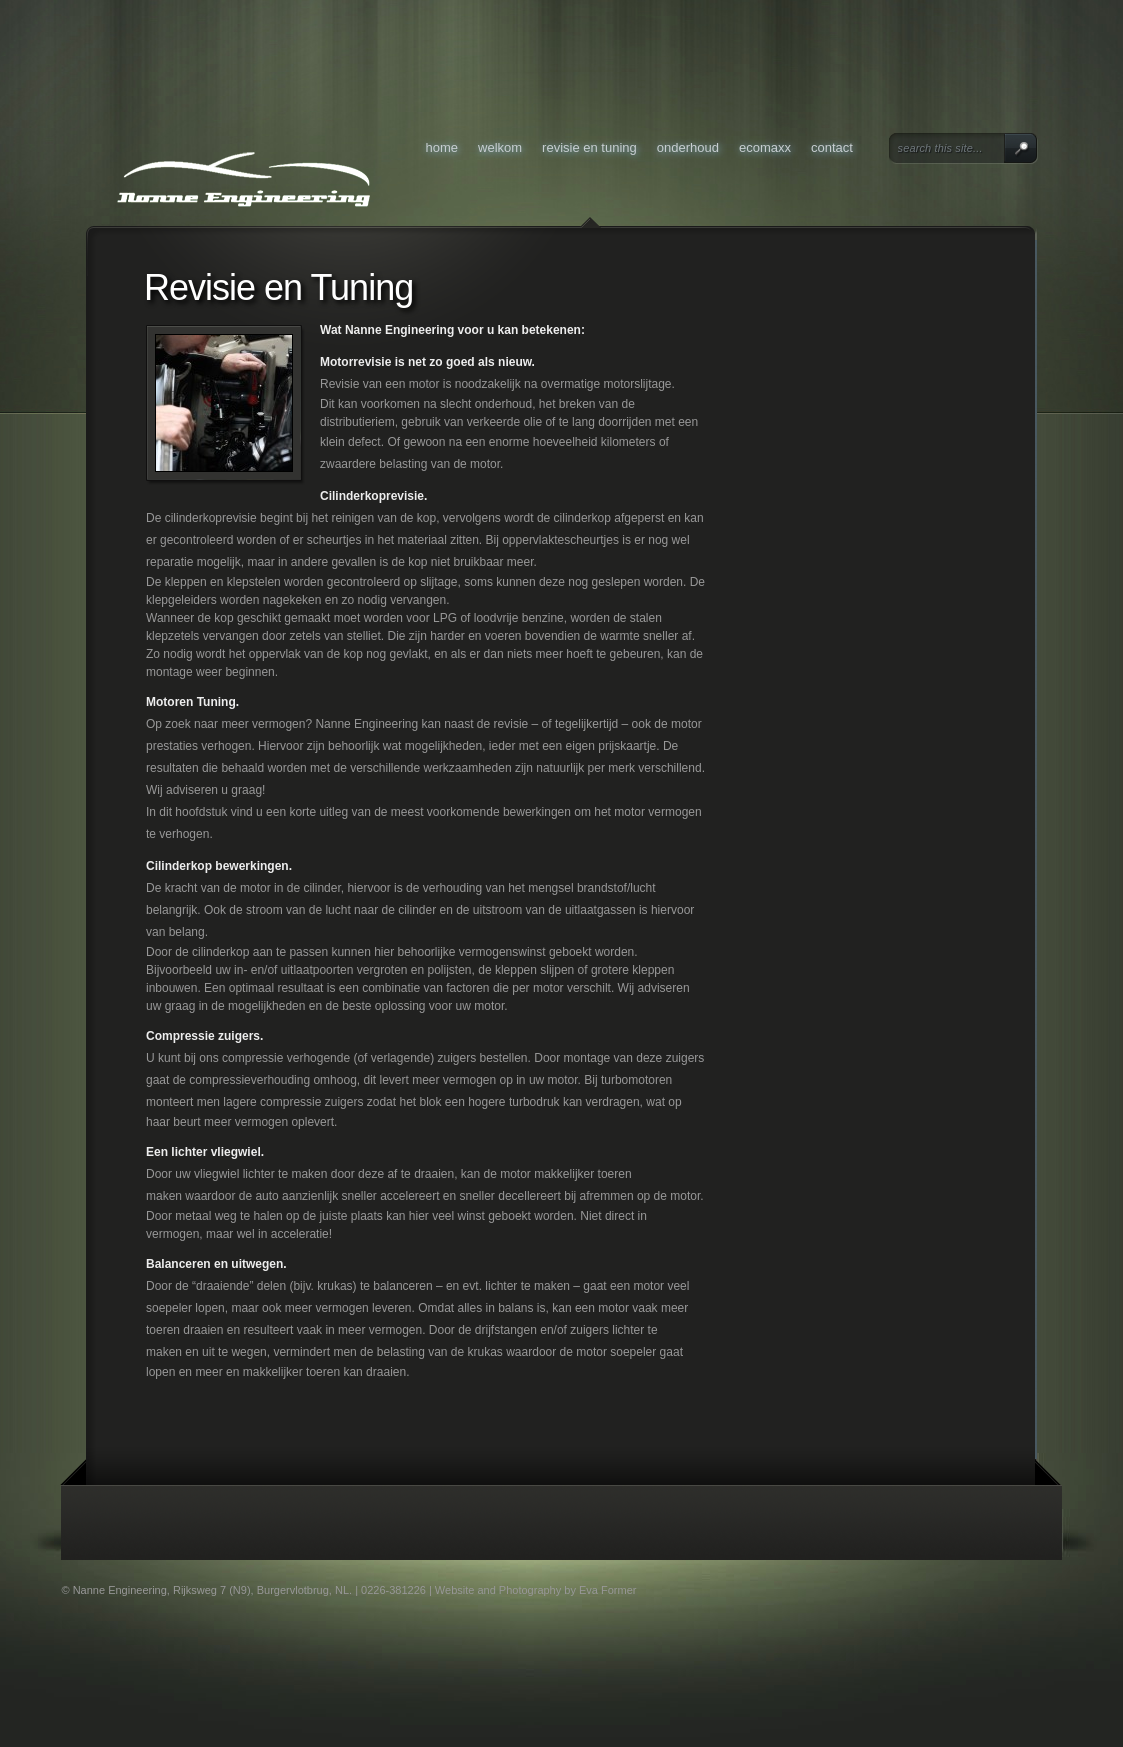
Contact (832, 147)
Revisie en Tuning (589, 147)
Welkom (500, 147)
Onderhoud (688, 147)
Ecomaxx (765, 147)
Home (442, 147)
